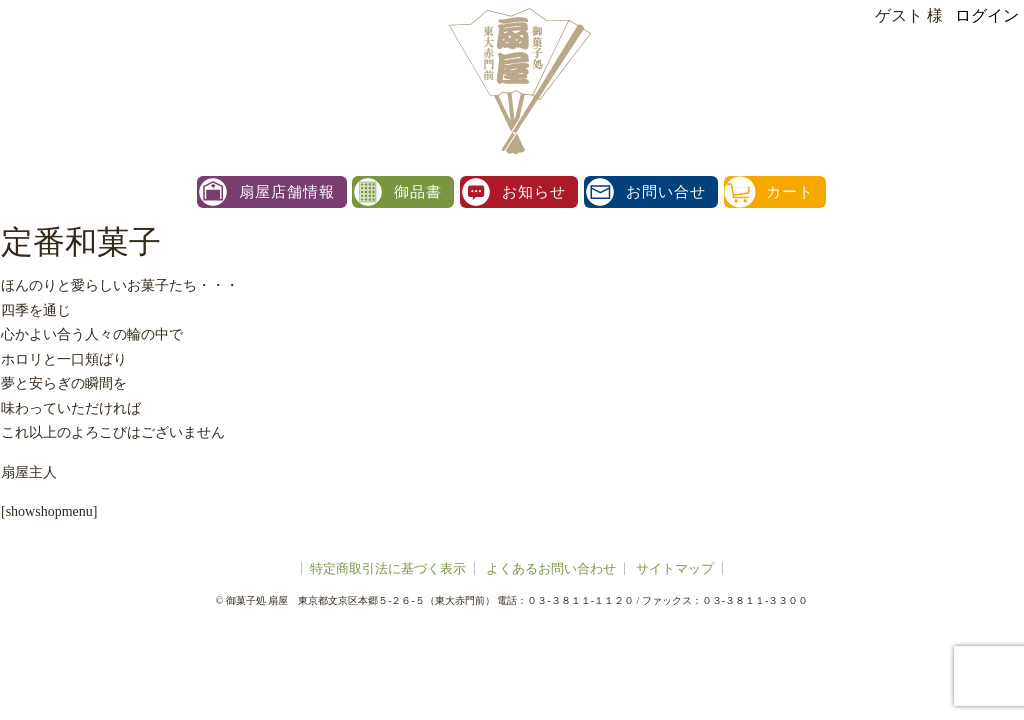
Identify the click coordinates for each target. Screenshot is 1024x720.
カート (790, 192)
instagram (1002, 316)
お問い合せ (666, 192)
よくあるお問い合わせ (551, 568)
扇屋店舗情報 (287, 192)
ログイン (987, 15)
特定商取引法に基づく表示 (388, 568)
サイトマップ (675, 568)
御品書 (418, 192)
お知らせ (534, 192)
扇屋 (517, 80)
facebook (1002, 360)
